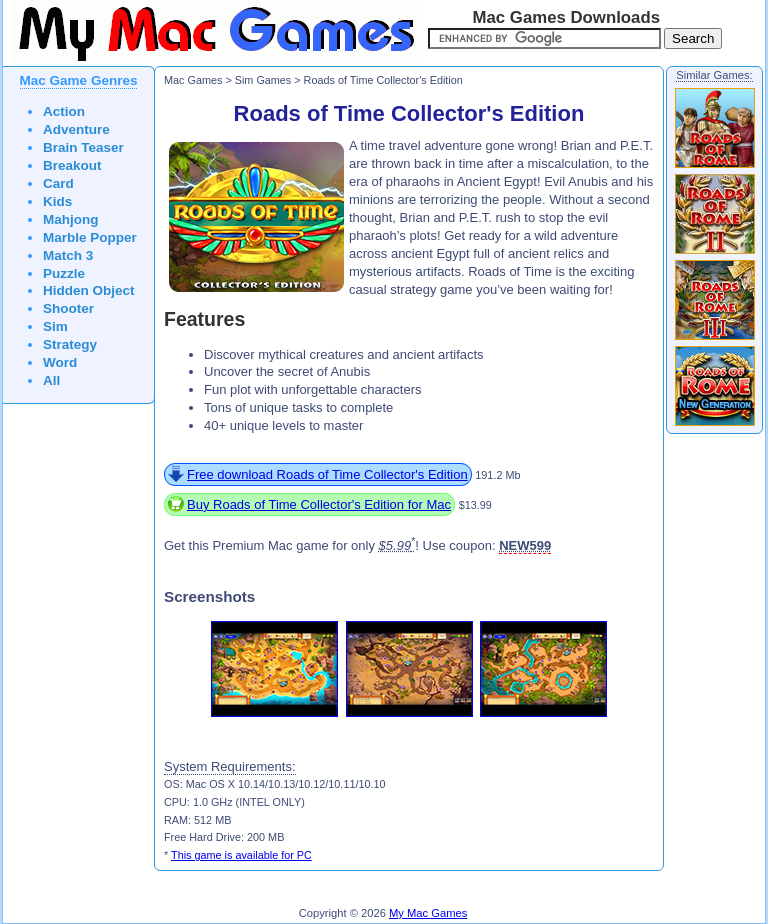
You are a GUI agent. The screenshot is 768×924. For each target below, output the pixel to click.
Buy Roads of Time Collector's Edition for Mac (319, 504)
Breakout (72, 165)
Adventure (76, 129)
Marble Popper (90, 237)
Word (60, 362)
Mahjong (71, 219)
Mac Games (193, 80)
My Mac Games (428, 913)
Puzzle (64, 273)
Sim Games (263, 80)
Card (58, 183)
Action (64, 111)
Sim (55, 326)
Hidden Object (89, 290)
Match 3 (68, 255)
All (51, 380)
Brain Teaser (83, 147)
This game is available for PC (241, 855)
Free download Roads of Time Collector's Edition (327, 474)
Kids (57, 201)
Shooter (68, 308)
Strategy (70, 344)
